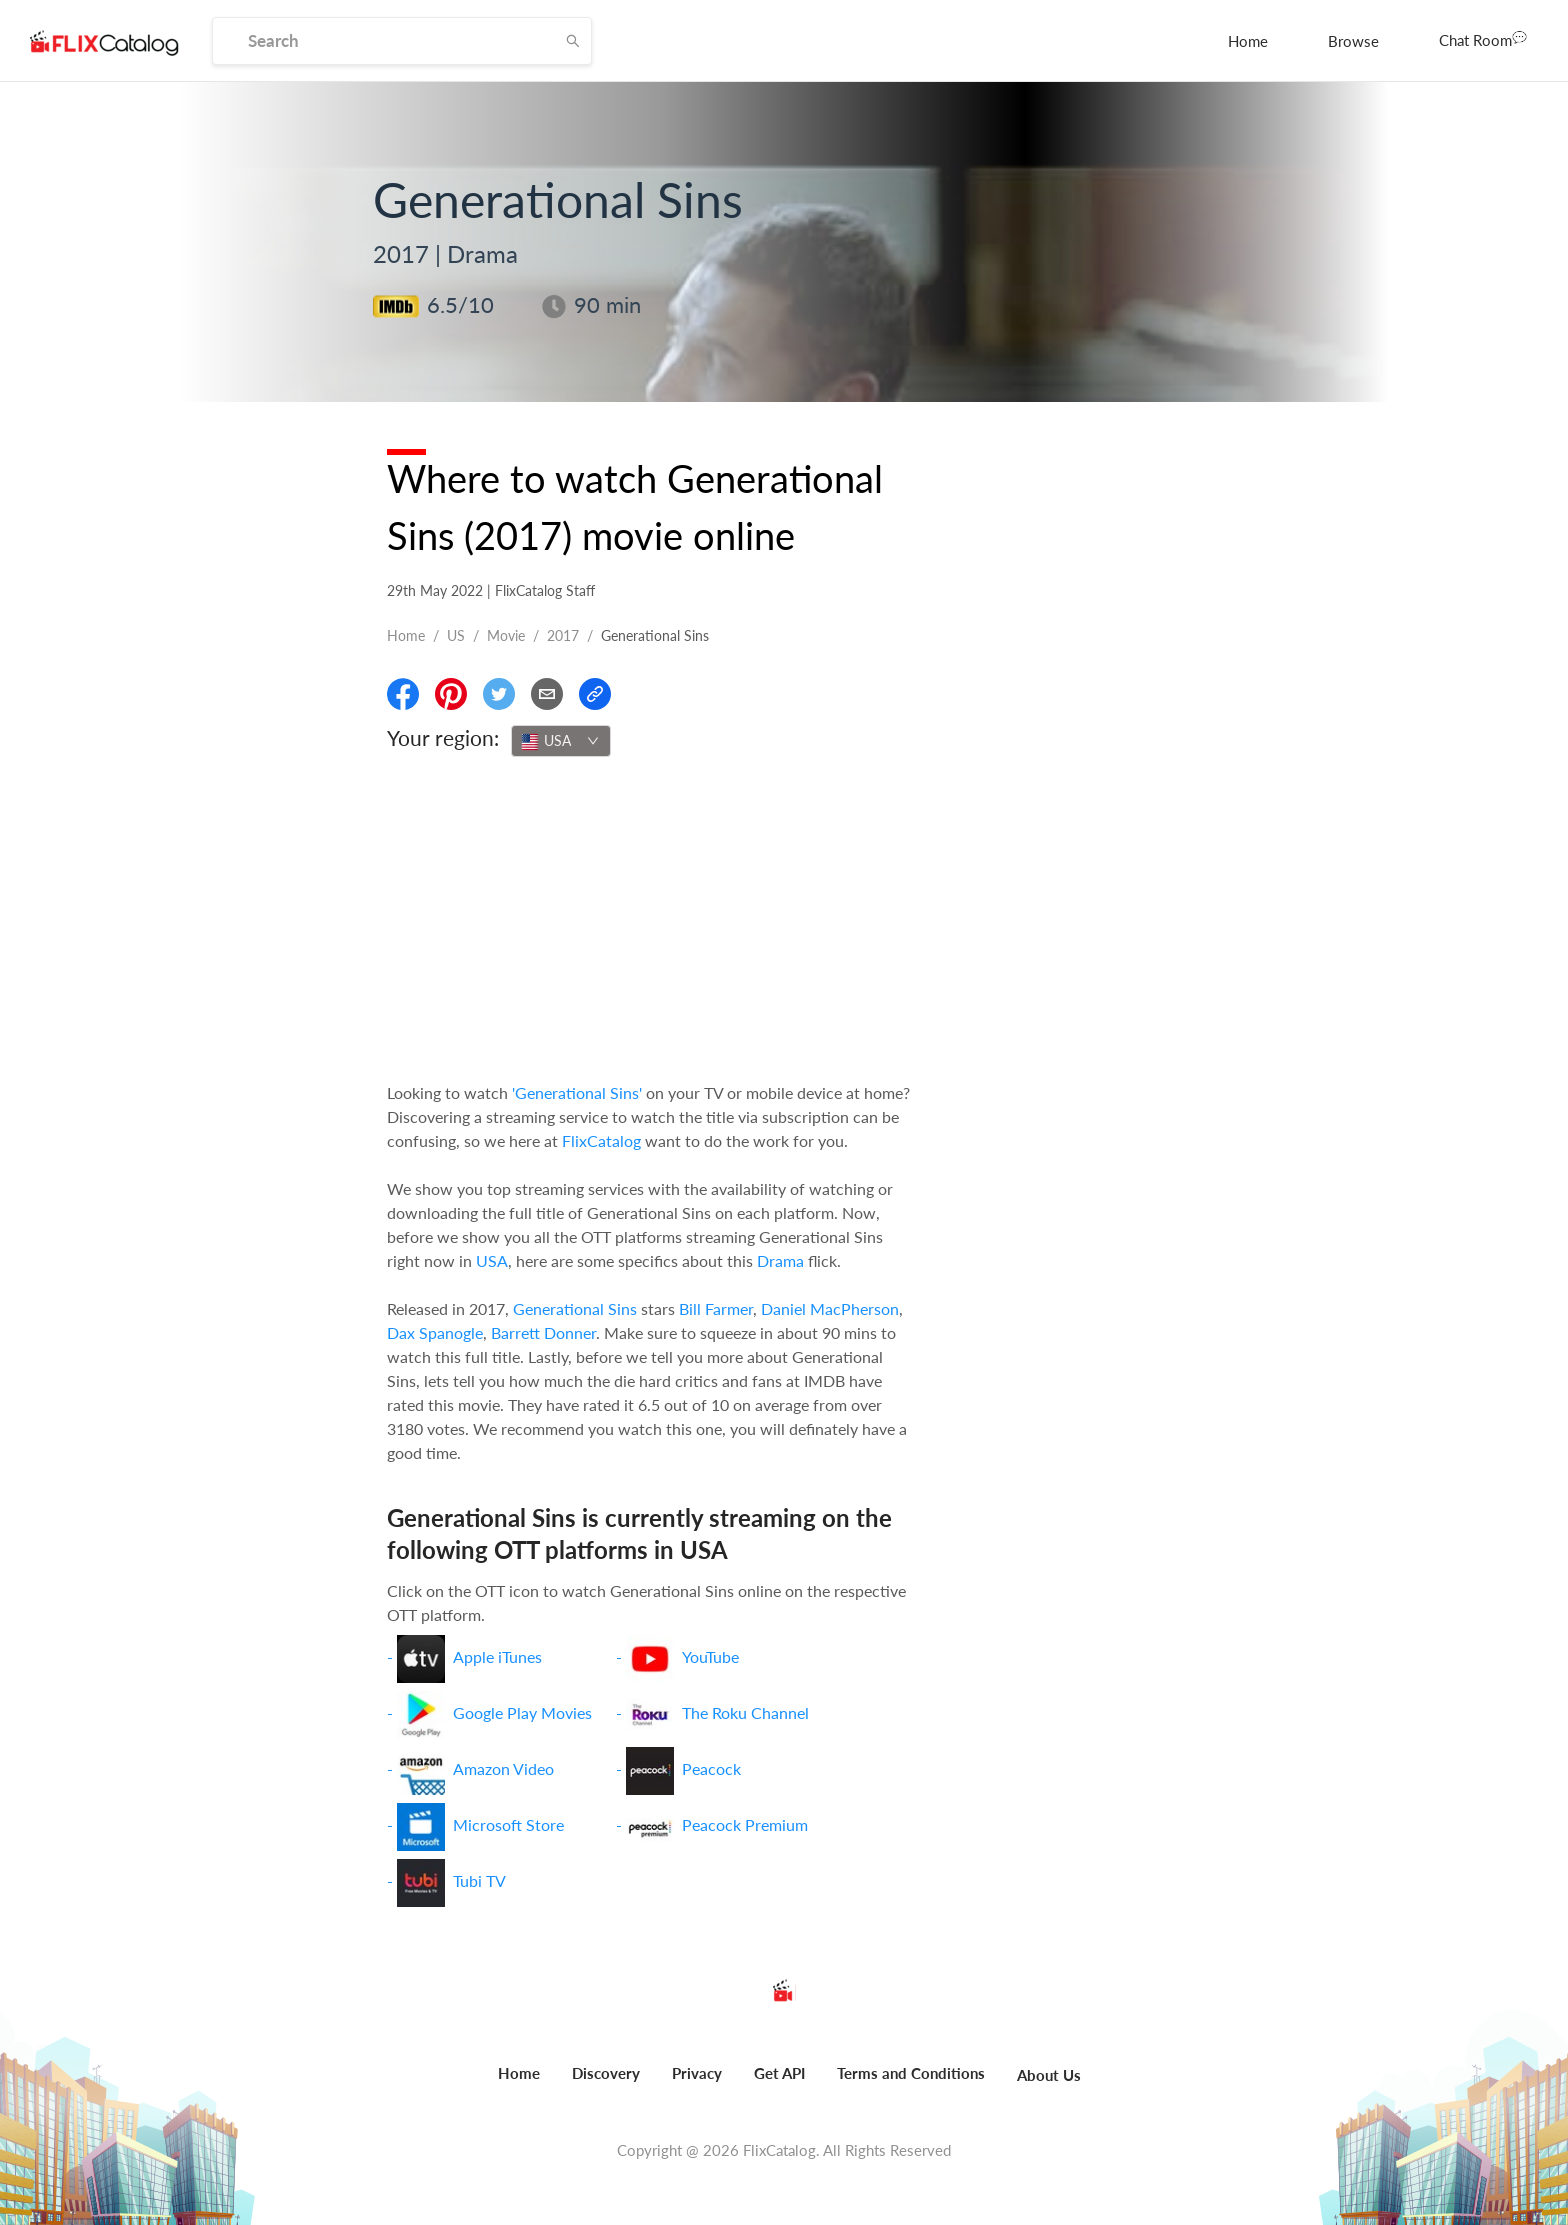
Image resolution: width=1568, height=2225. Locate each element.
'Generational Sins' (577, 1092)
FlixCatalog (601, 1140)
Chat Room (1483, 39)
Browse (1353, 41)
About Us (1049, 2075)
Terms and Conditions (911, 2073)
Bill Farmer (716, 1308)
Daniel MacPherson (830, 1308)
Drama (780, 1260)
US (456, 635)
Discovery (606, 2073)
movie (506, 635)
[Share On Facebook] (403, 694)
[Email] (547, 694)
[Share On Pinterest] (451, 694)
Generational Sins (575, 1308)
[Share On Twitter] (499, 694)
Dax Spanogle (435, 1332)
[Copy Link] (595, 694)
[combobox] (561, 741)
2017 (563, 635)
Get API (779, 2073)
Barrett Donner (543, 1332)
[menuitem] (1248, 41)
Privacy (697, 2073)
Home (1248, 41)
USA (492, 1260)
